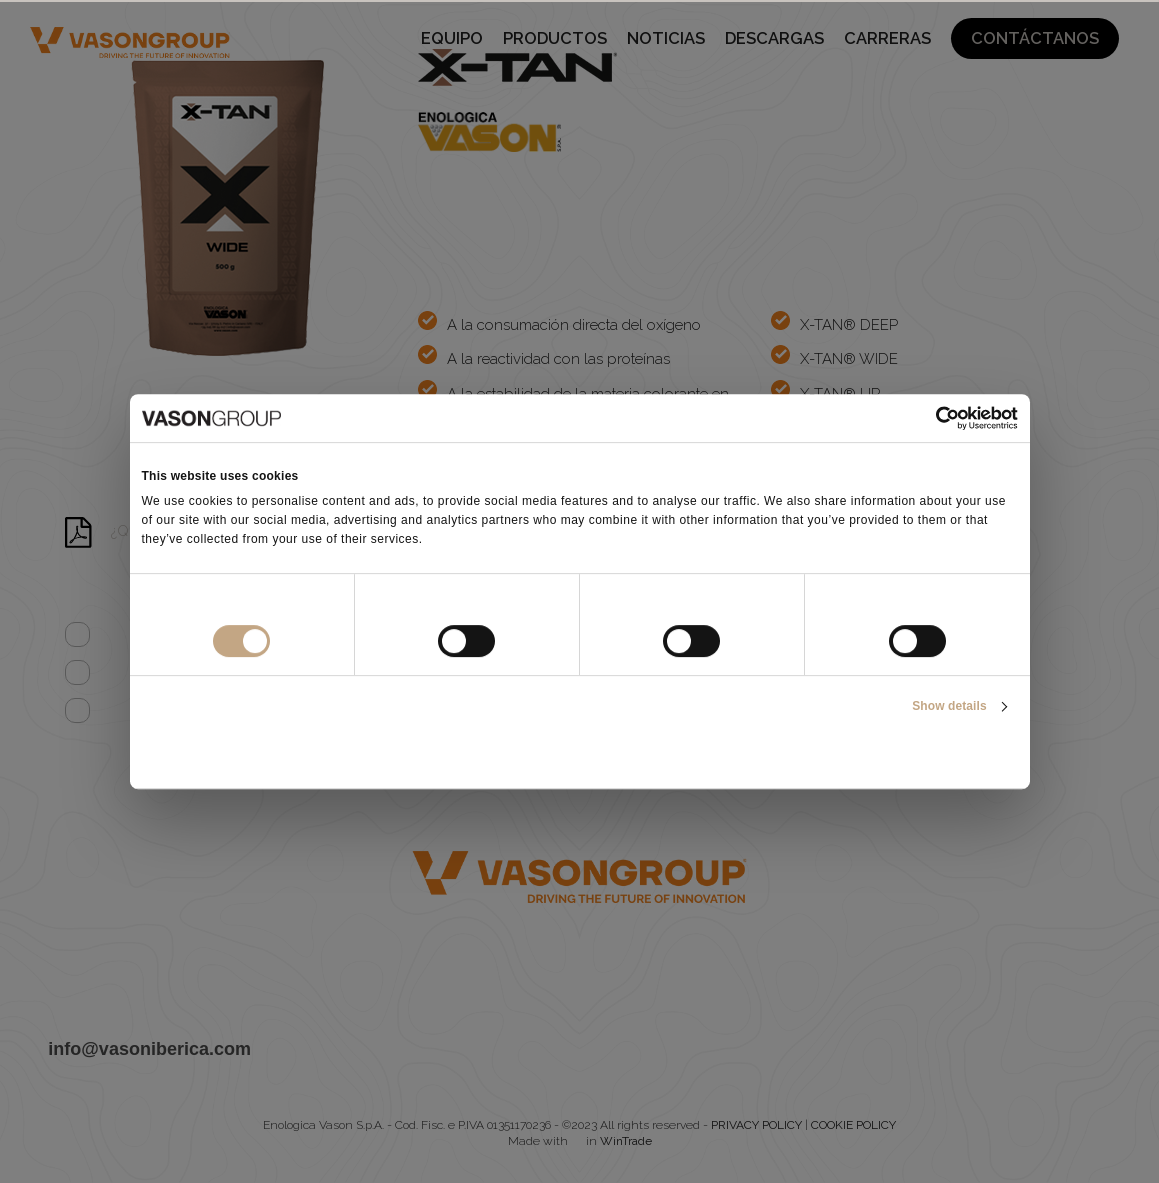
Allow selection (579, 756)
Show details (949, 706)
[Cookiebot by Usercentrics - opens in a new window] (930, 418)
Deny (285, 756)
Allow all (873, 756)
